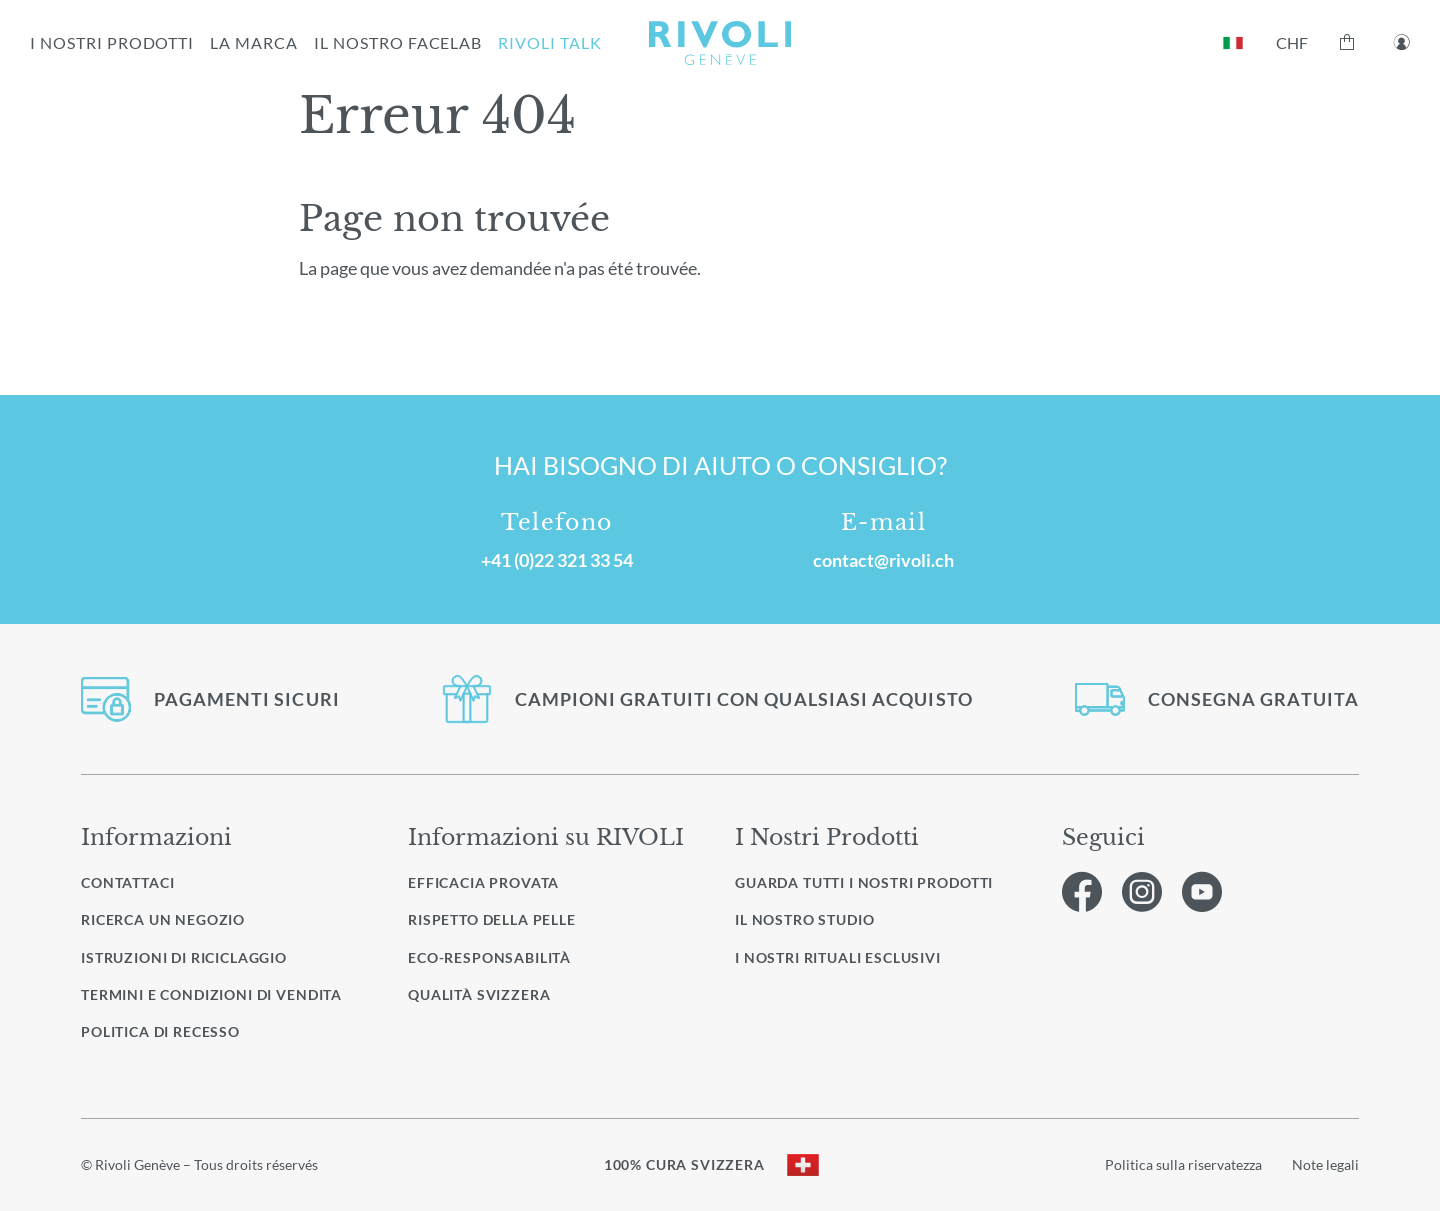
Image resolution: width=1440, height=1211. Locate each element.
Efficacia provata (483, 882)
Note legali (1325, 1164)
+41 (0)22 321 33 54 (557, 560)
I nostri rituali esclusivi (838, 958)
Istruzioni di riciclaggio (184, 957)
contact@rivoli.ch (883, 560)
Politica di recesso (160, 1031)
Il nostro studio (804, 920)
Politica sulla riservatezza (1183, 1164)
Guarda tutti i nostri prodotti (864, 883)
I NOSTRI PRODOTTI (112, 42)
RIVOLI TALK (550, 42)
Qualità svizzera (479, 994)
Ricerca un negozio (163, 919)
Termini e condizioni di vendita (211, 994)
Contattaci (127, 882)
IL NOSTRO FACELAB (398, 42)
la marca (254, 42)
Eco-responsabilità (489, 957)
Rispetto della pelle (492, 919)
